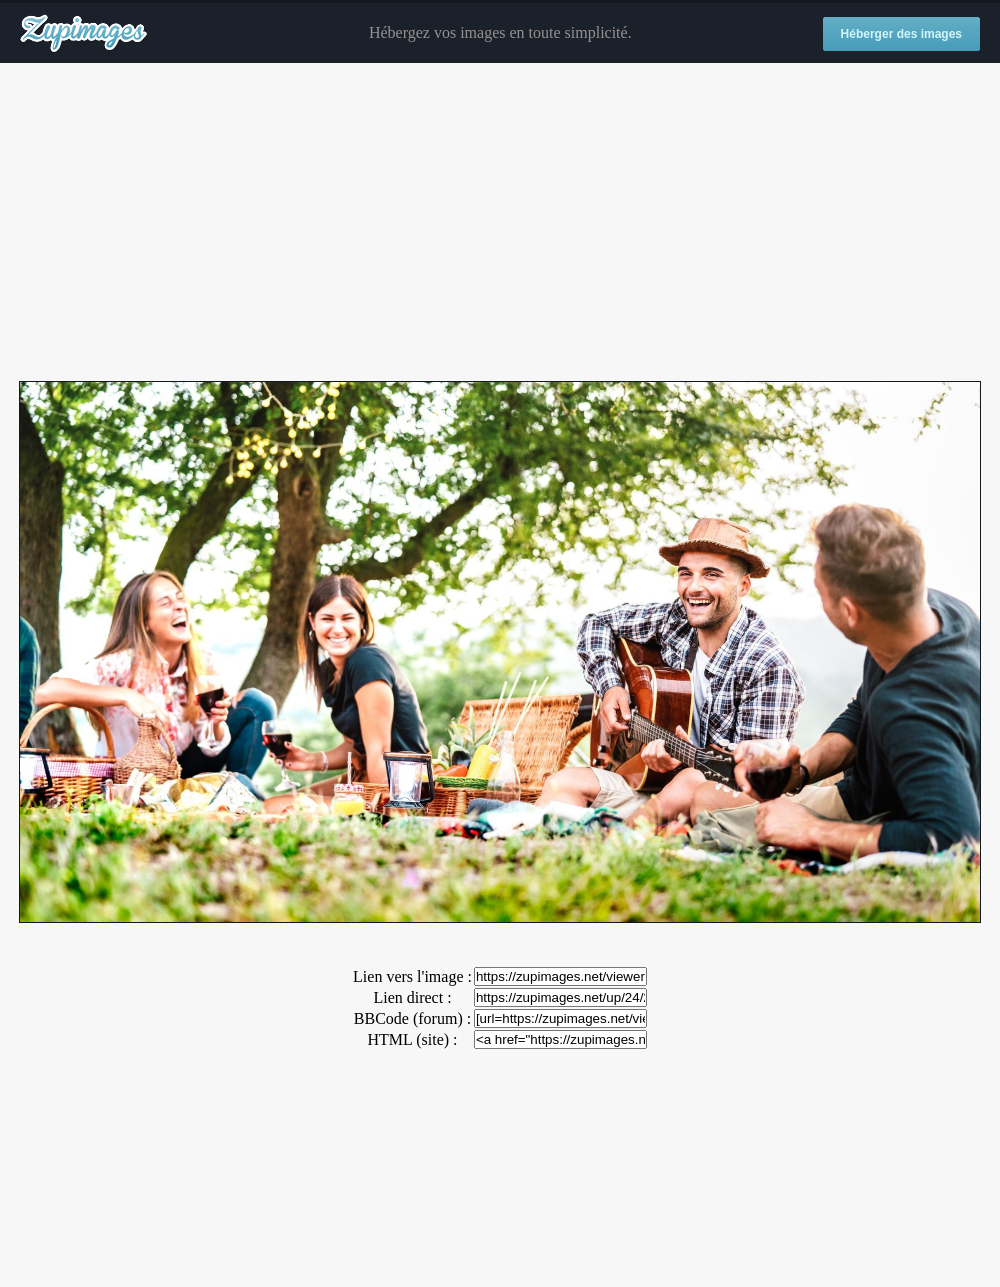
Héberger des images (901, 34)
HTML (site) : (412, 1039)
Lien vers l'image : (412, 976)
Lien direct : (412, 997)
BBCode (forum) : (412, 1018)
